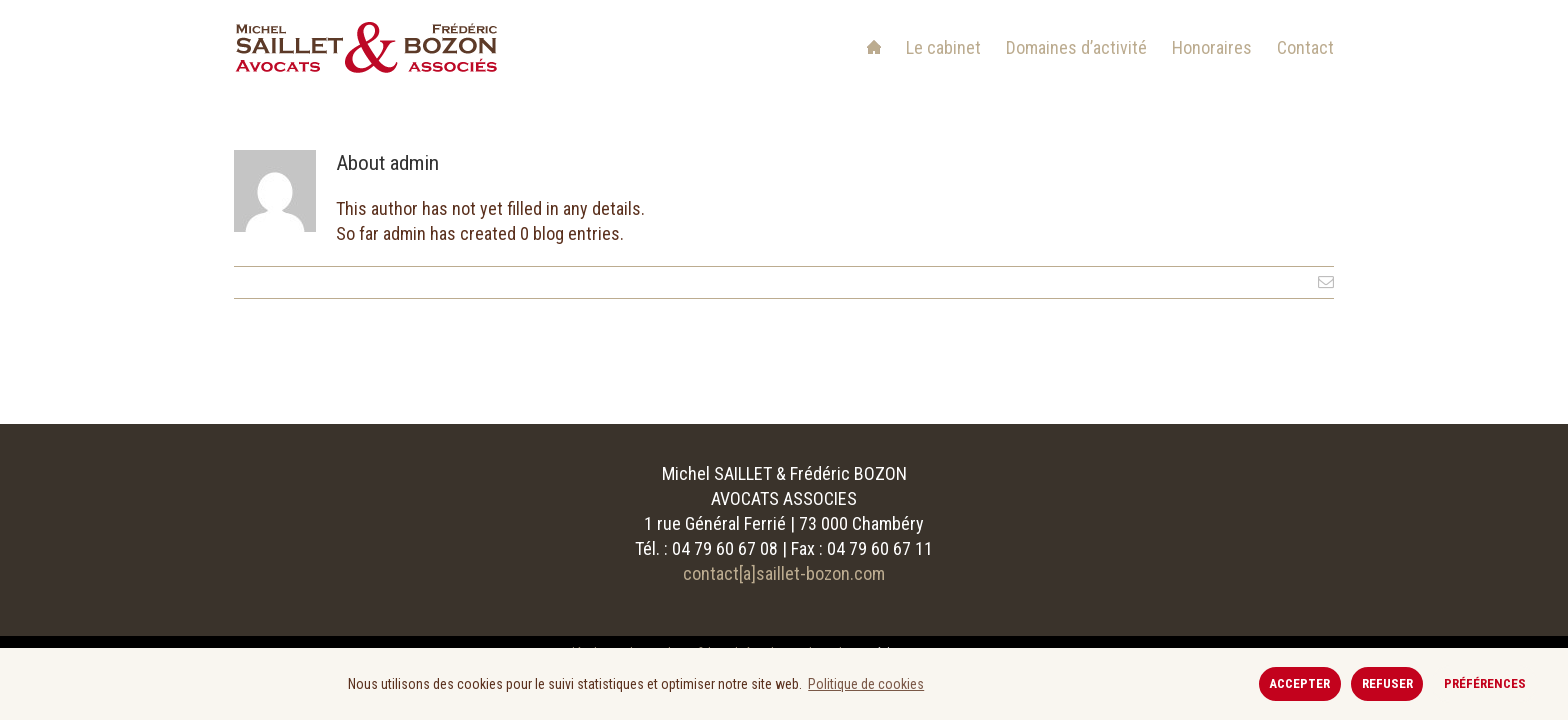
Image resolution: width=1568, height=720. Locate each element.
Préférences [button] (1485, 683)
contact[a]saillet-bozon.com (784, 573)
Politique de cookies (866, 684)
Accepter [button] (1299, 683)
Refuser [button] (1387, 683)
